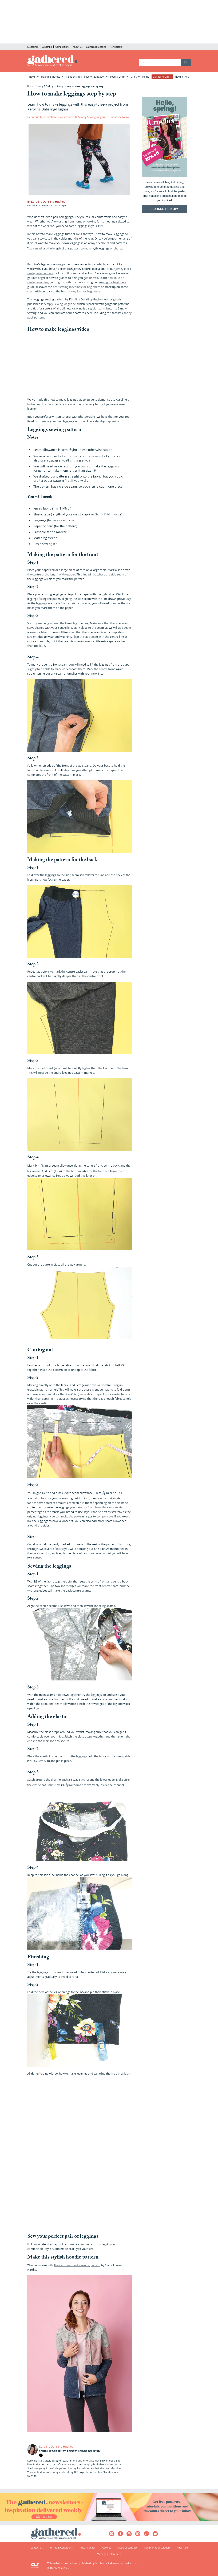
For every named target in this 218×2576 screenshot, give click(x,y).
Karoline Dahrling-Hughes (56, 2446)
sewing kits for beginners (84, 291)
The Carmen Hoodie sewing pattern (77, 2265)
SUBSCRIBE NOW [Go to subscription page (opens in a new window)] (165, 209)
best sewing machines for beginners (76, 287)
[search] (186, 62)
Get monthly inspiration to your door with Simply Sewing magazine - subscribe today (78, 117)
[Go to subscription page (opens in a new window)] (164, 176)
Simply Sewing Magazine (60, 304)
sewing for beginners (112, 282)
